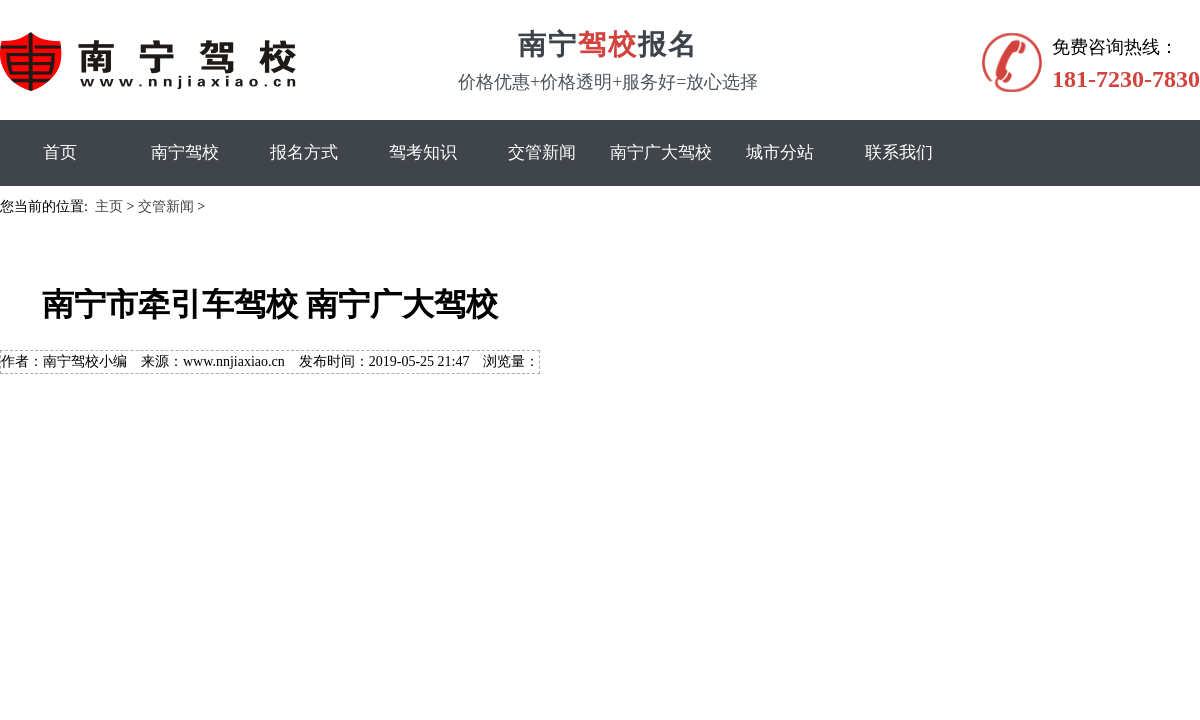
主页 (109, 206)
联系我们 (899, 152)
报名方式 (304, 152)
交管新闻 (542, 152)
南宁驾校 (185, 152)
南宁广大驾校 (661, 152)
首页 (60, 152)
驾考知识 (423, 152)
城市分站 (780, 152)
